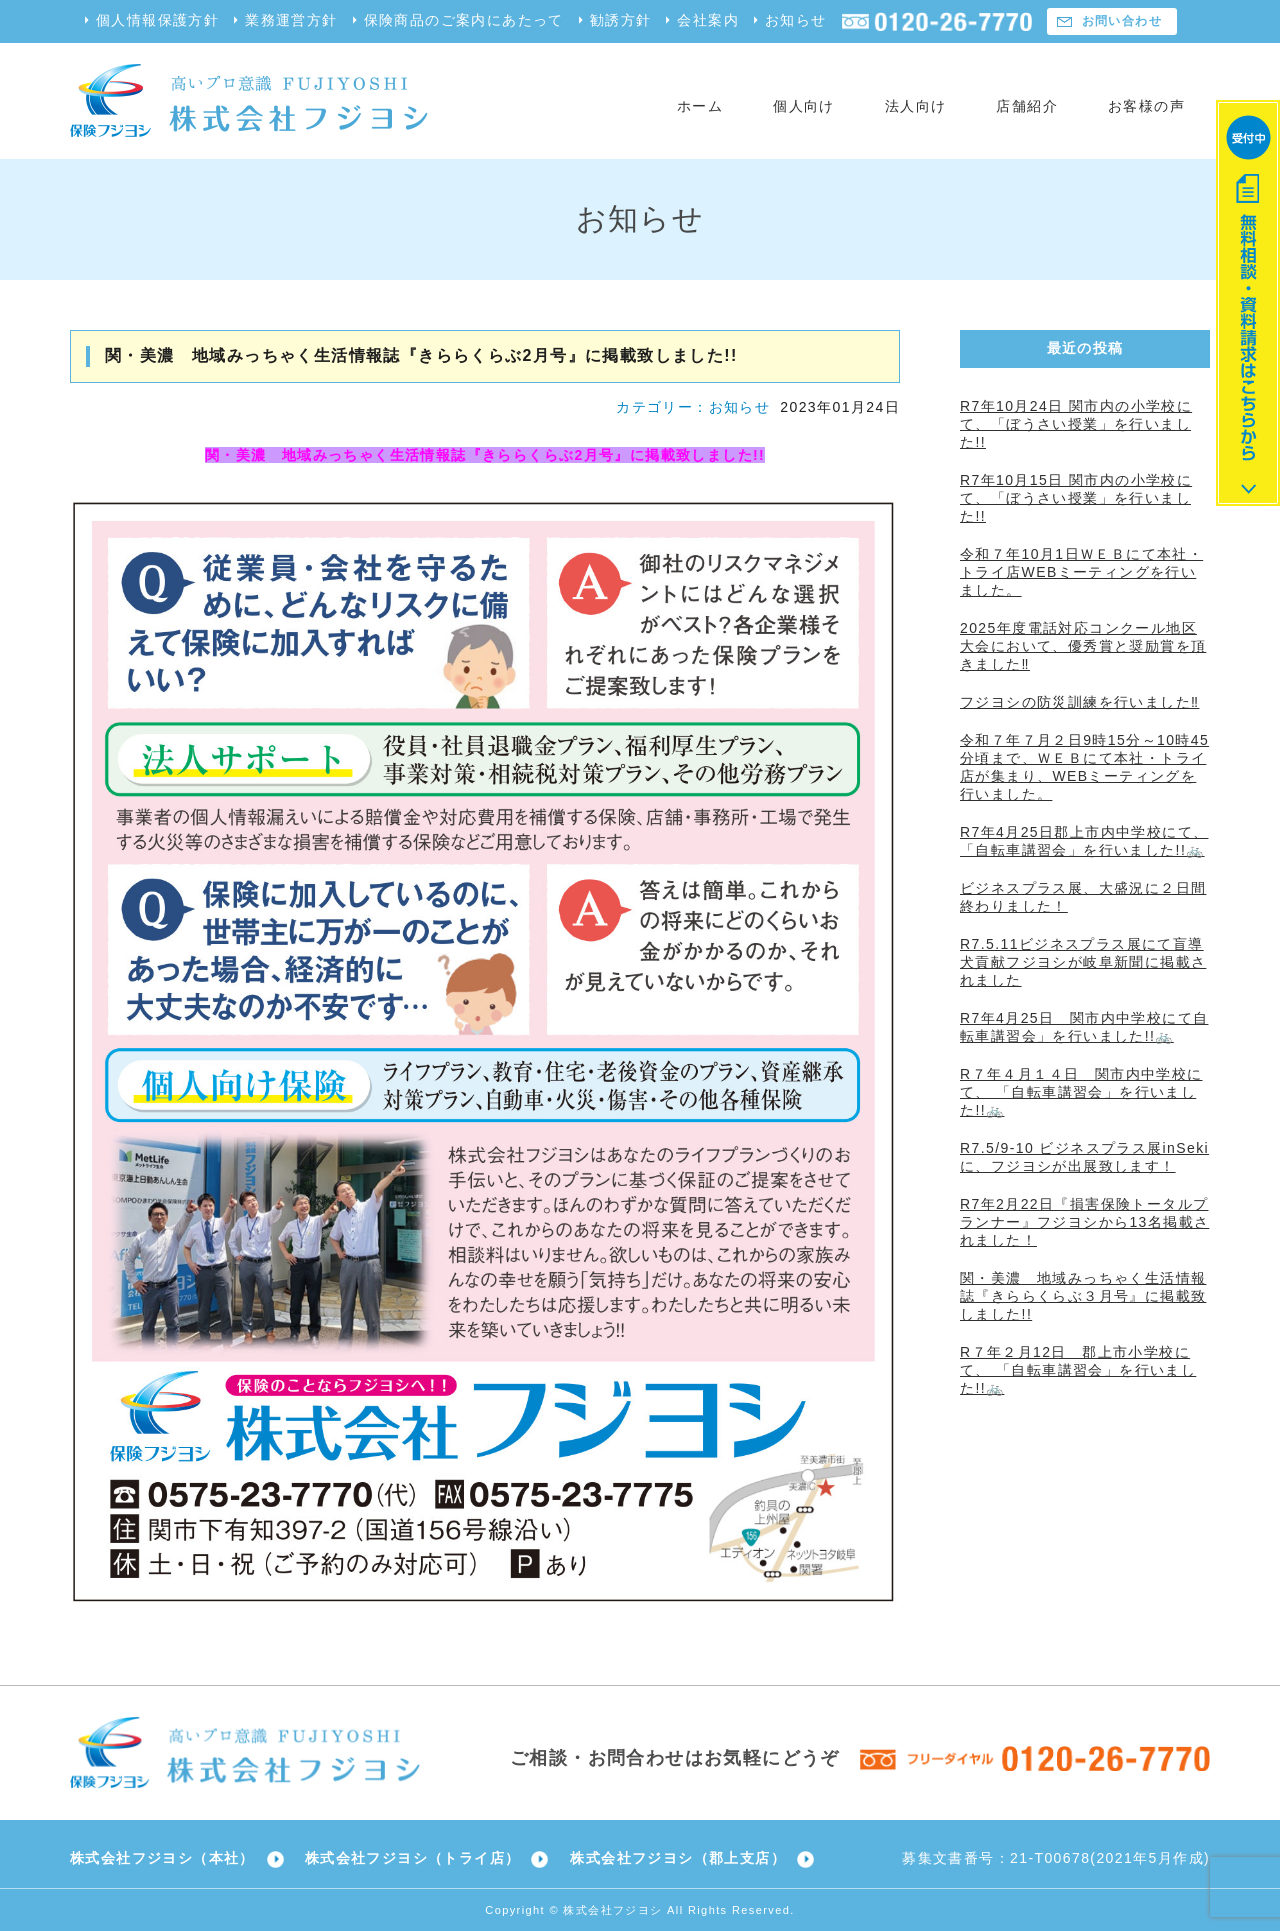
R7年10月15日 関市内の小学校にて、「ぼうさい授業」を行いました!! (1076, 498)
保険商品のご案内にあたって (464, 20)
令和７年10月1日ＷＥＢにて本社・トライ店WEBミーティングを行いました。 (1081, 572)
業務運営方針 (291, 20)
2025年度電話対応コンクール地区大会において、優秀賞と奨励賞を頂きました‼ (1083, 646)
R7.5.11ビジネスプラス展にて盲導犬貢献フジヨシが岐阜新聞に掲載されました (1083, 962)
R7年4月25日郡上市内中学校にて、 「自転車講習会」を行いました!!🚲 (1084, 841)
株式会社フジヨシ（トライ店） (413, 1858)
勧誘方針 (621, 20)
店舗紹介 (1027, 106)
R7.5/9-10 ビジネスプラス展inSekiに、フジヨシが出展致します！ (1084, 1157)
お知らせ (796, 20)
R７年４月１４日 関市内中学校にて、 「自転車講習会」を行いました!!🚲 (1081, 1092)
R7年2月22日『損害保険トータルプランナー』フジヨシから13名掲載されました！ (1084, 1222)
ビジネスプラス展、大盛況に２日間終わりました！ (1083, 897)
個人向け (804, 106)
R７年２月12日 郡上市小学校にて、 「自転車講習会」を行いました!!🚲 (1078, 1370)
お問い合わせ (1122, 21)
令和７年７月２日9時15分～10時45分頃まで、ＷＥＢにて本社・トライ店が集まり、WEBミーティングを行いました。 (1084, 767)
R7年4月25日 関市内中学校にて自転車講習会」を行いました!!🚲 (1084, 1027)
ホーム (700, 106)
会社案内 (708, 20)
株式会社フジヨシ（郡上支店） (678, 1858)
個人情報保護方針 (157, 20)
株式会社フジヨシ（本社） (162, 1858)
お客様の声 (1146, 106)
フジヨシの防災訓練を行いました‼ (1079, 702)
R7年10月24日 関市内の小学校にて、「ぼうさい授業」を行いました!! (1076, 424)
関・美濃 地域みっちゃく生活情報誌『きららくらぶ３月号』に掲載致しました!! (1083, 1296)
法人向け (916, 106)
